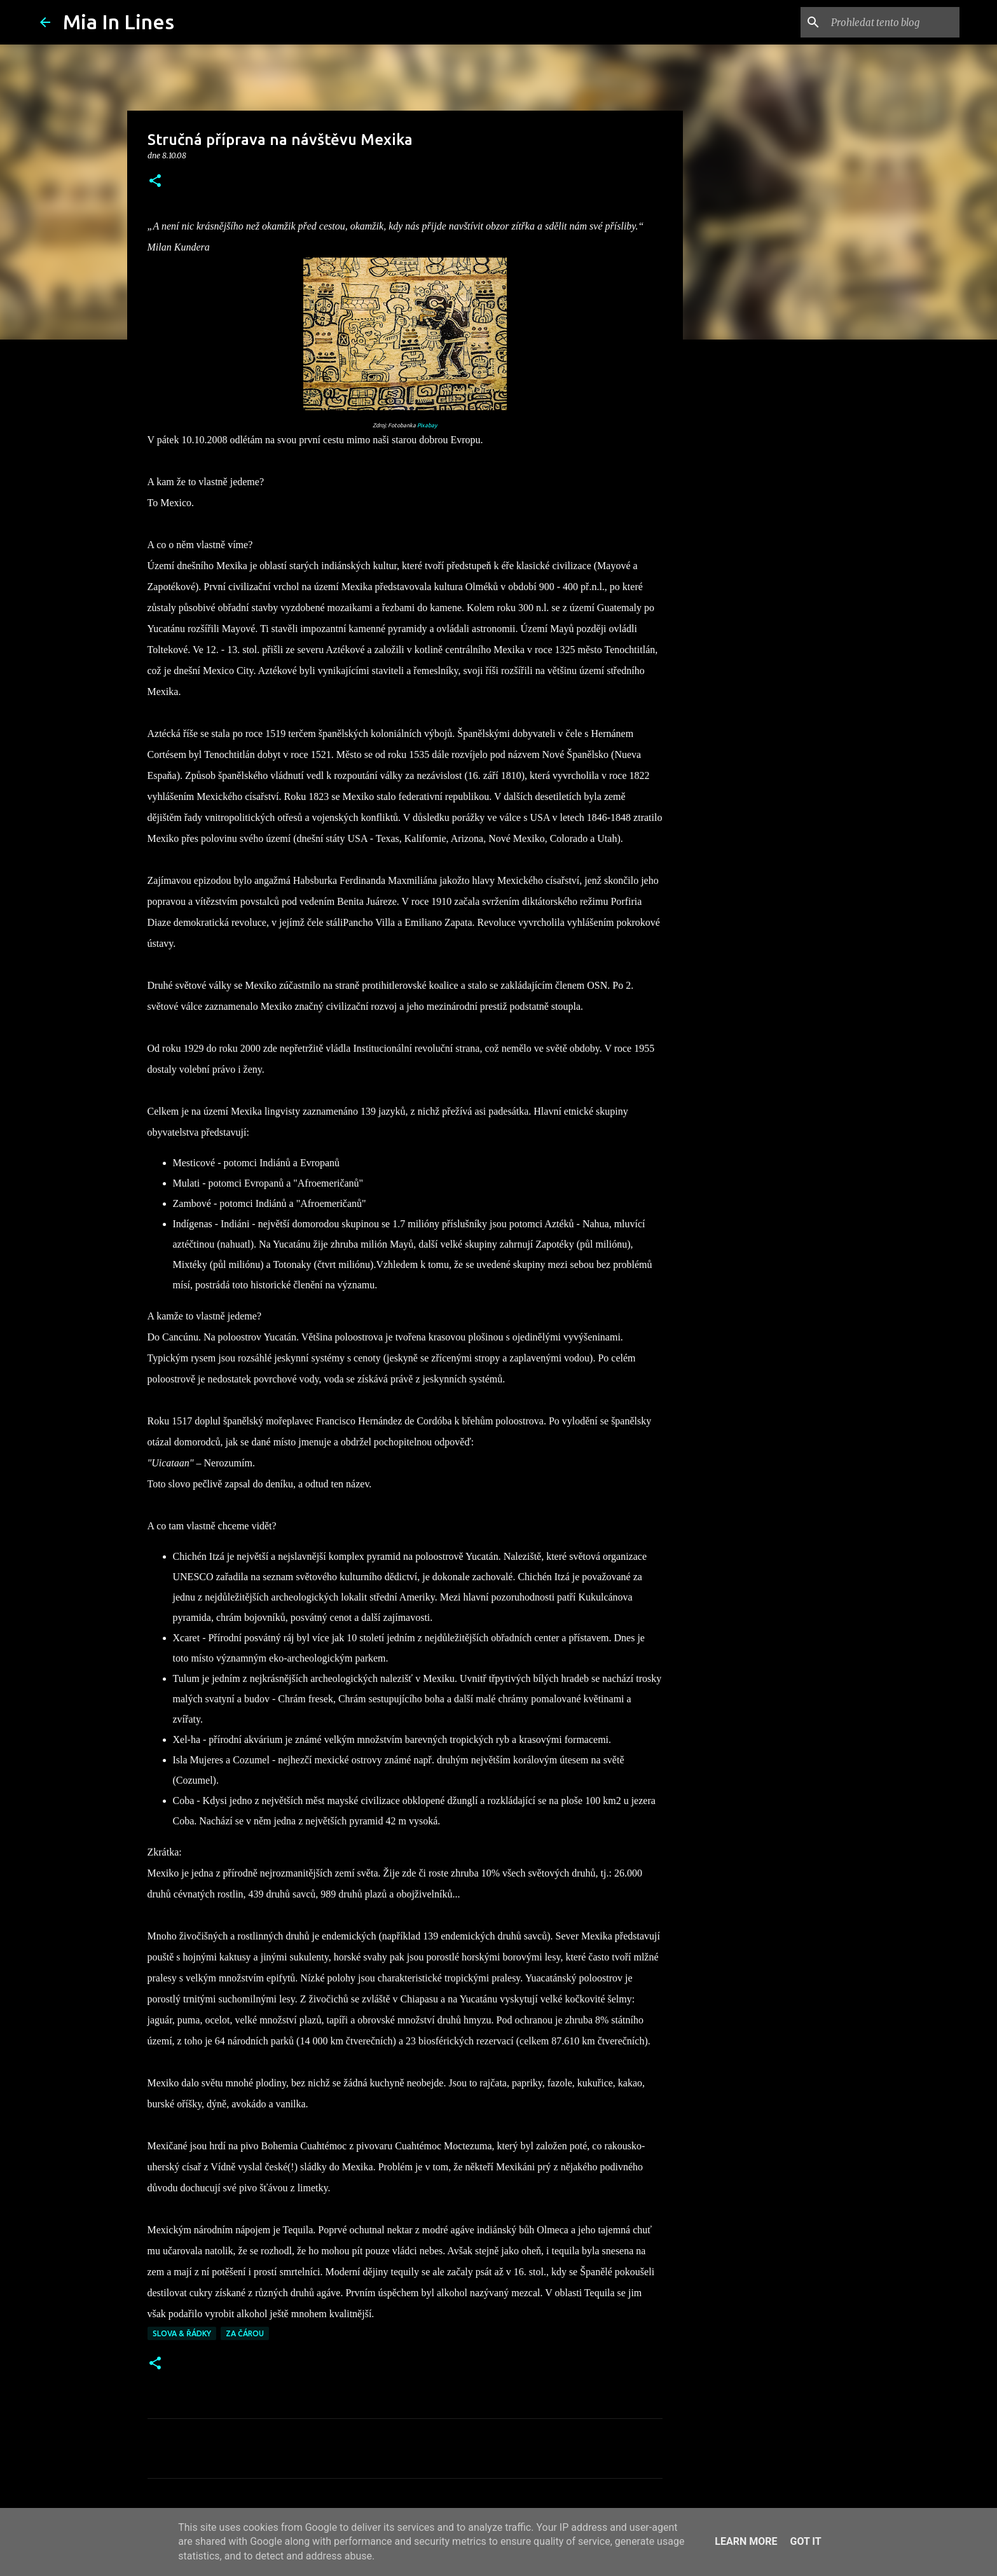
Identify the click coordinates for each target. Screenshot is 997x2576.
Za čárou (245, 2333)
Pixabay (427, 425)
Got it (805, 2541)
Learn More (746, 2541)
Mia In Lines (118, 21)
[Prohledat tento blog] (892, 22)
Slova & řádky (182, 2333)
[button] (155, 181)
